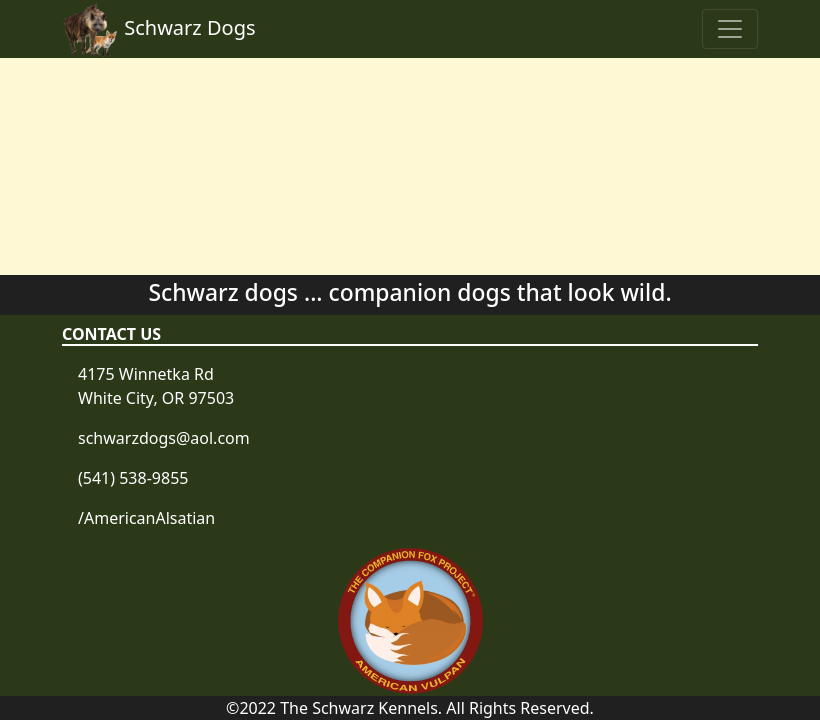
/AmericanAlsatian (146, 518)
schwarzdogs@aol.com (164, 438)
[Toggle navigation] (730, 29)
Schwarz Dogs (159, 29)
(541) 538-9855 (133, 478)
